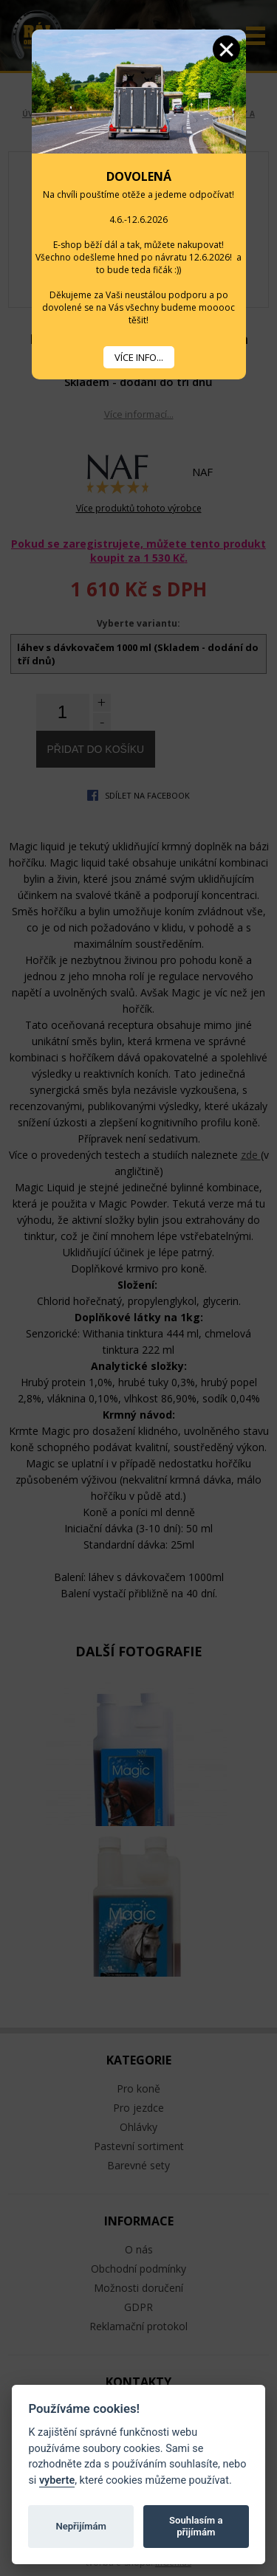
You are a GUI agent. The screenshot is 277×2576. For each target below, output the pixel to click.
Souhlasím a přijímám (195, 2526)
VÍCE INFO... (138, 357)
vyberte (57, 2480)
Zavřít (226, 49)
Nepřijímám (80, 2526)
